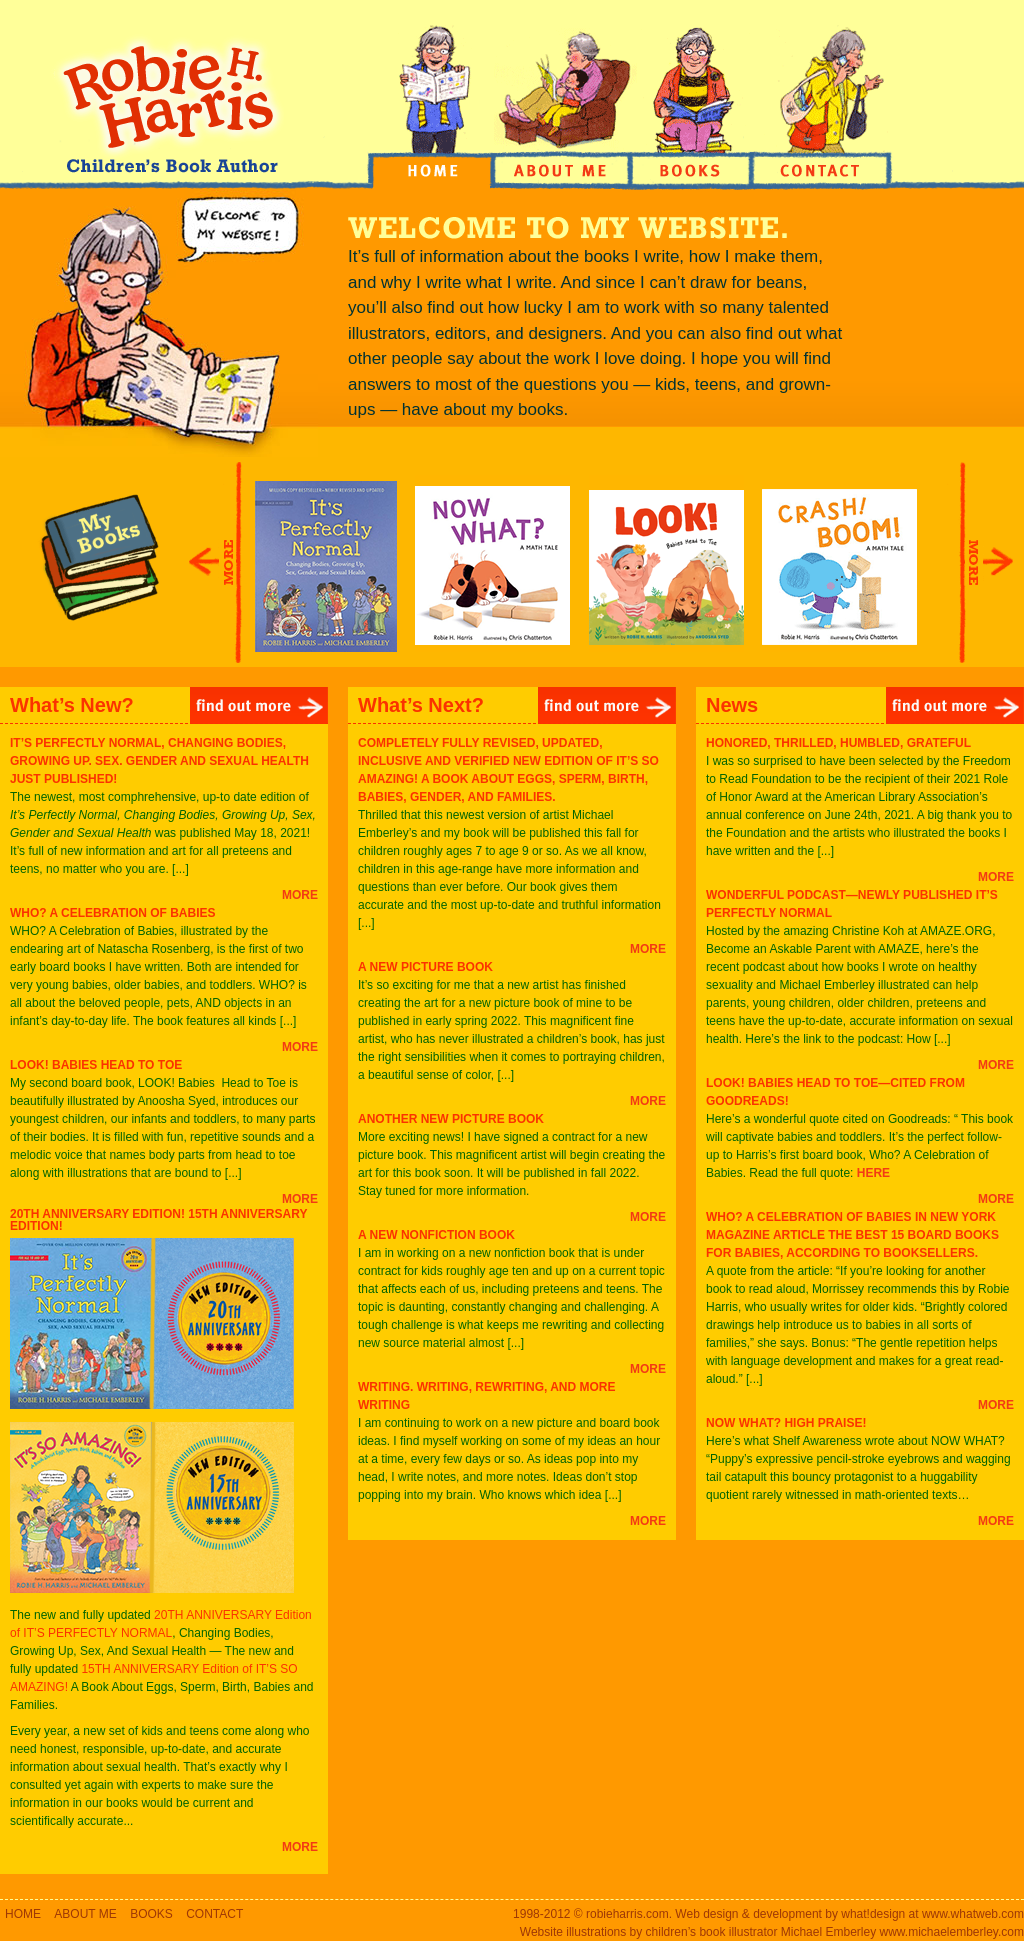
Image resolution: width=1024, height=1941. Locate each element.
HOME (23, 1914)
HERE (873, 1173)
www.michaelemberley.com (952, 1932)
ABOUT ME (85, 1914)
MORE (300, 895)
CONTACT (214, 1914)
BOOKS (151, 1914)
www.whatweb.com (973, 1914)
